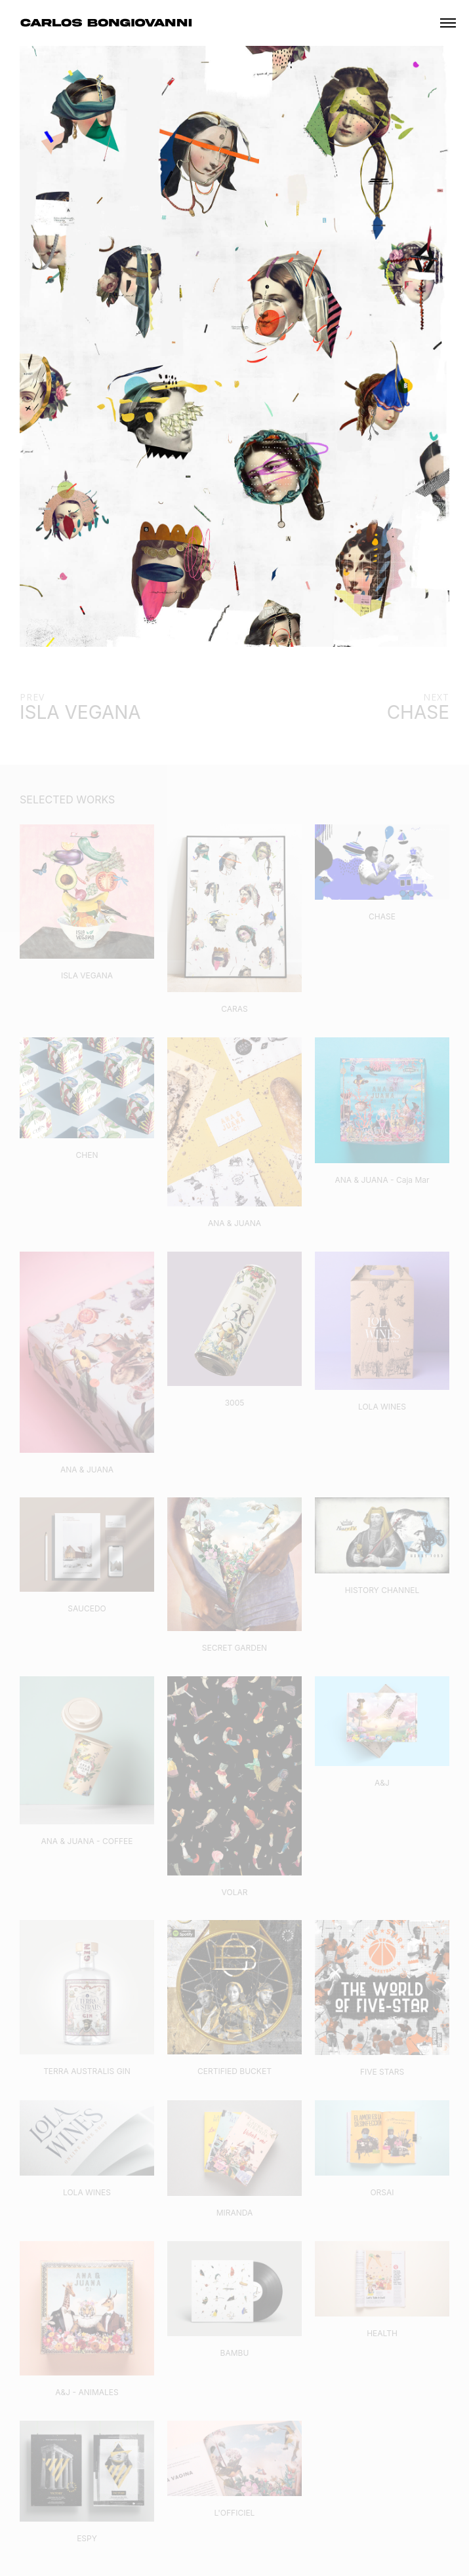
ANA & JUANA (234, 1223)
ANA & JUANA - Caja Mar (382, 1180)
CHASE (382, 916)
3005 (235, 1403)
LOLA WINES (382, 1407)
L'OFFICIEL (234, 2513)
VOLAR (235, 1892)
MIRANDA (234, 2213)
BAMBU (234, 2353)
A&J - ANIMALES (87, 2392)
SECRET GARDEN (234, 1648)
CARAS (234, 1009)
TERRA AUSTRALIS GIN (87, 2071)
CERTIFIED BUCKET (234, 2071)
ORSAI (382, 2192)
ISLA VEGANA (87, 975)
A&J (382, 1783)
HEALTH (382, 2333)
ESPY (87, 2538)
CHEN (87, 1155)
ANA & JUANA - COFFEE (87, 1841)
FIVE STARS (382, 2072)
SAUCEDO (87, 1608)
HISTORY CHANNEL (382, 1590)
